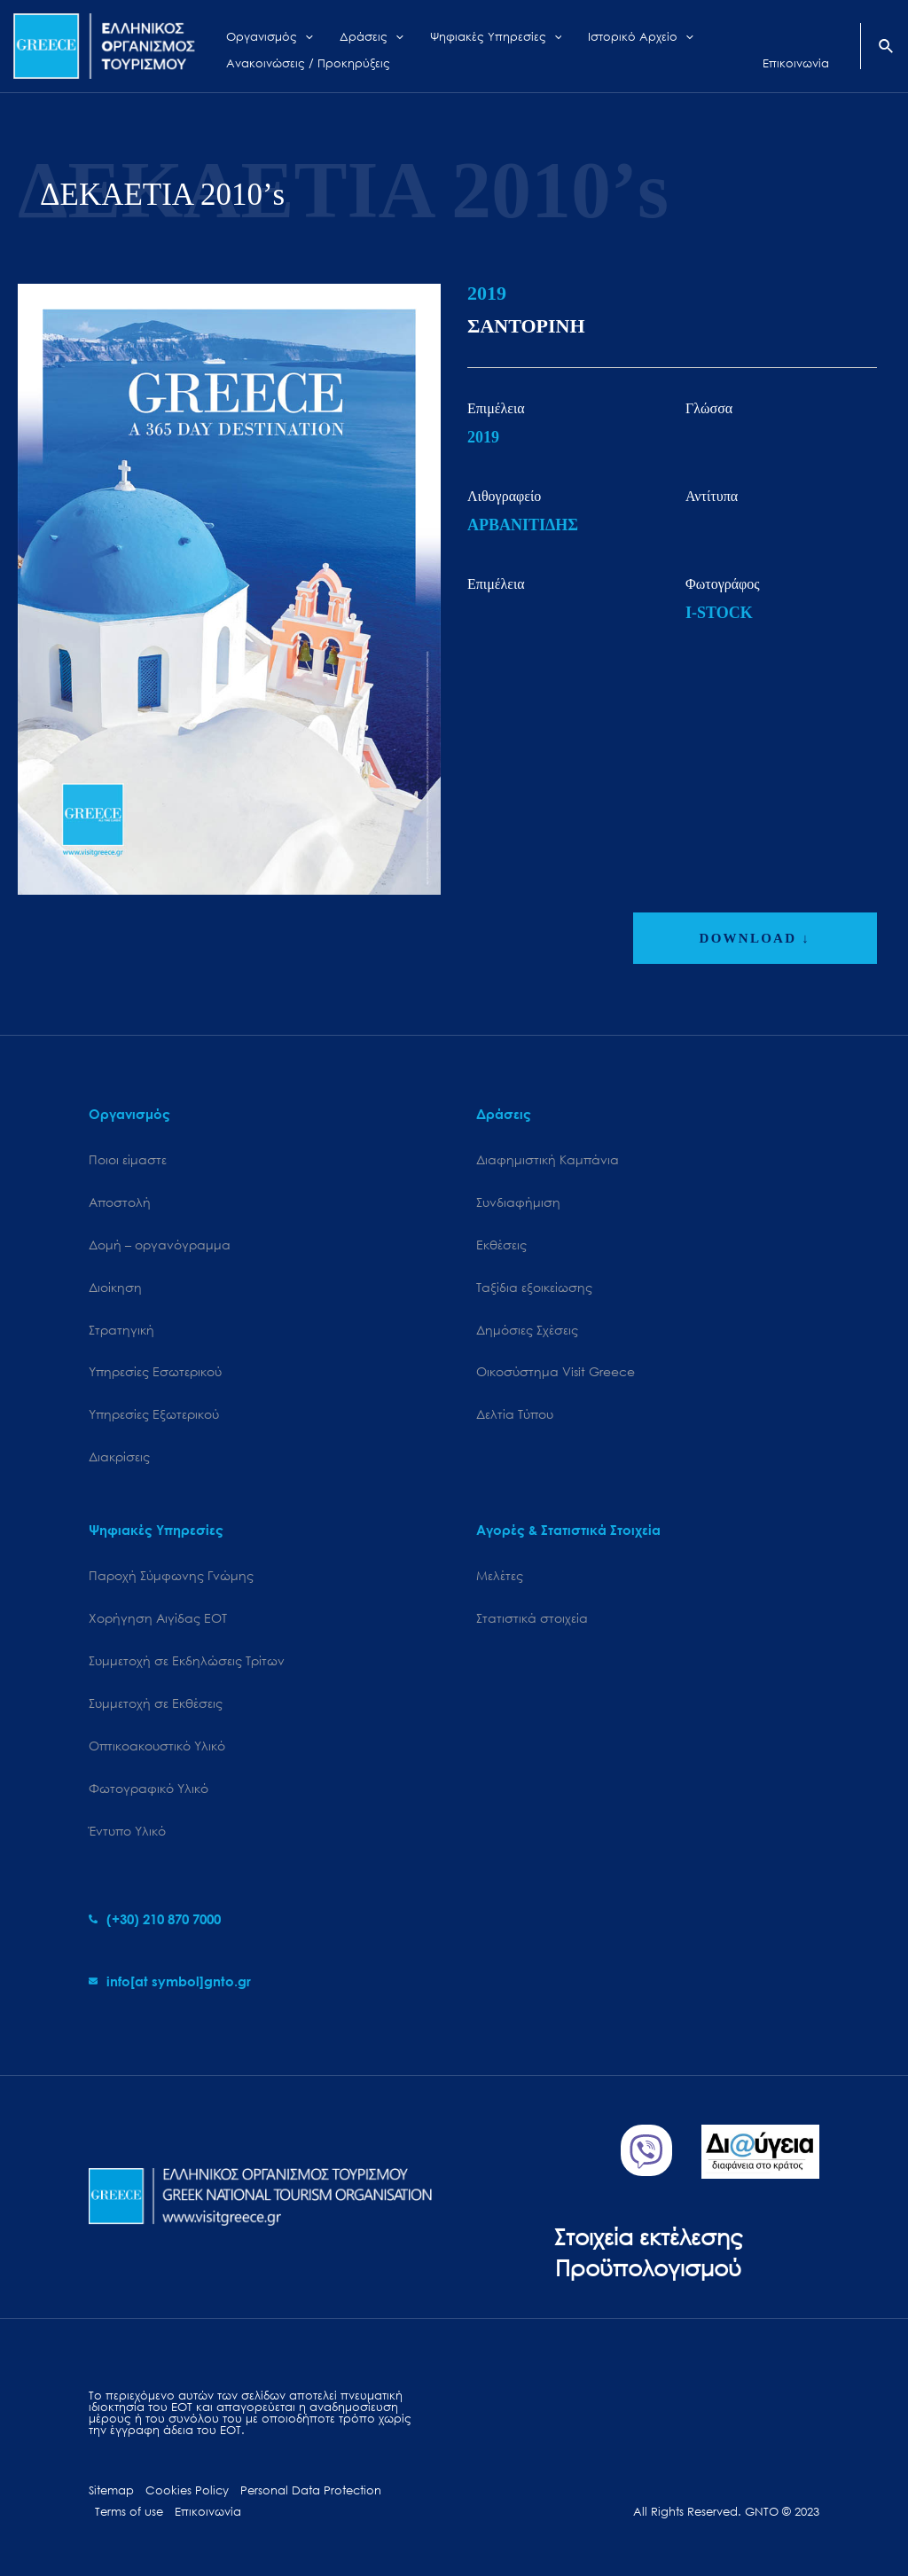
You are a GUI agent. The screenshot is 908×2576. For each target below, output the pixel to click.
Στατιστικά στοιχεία (532, 1617)
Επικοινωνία (208, 2511)
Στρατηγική (121, 1329)
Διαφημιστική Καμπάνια (547, 1159)
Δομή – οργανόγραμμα (160, 1244)
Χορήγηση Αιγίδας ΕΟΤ (158, 1617)
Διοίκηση (115, 1287)
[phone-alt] (155, 1919)
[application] (296, 33)
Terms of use (129, 2511)
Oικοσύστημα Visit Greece (555, 1371)
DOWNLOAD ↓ (755, 938)
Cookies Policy (187, 2490)
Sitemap (111, 2490)
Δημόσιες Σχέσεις (527, 1329)
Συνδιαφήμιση (518, 1202)
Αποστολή (120, 1202)
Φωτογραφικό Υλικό (148, 1788)
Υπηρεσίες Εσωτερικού (155, 1371)
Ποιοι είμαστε (128, 1159)
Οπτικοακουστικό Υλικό (157, 1745)
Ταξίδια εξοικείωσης (534, 1287)
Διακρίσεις (119, 1456)
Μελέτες (499, 1575)
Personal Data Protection (310, 2490)
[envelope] (170, 1981)
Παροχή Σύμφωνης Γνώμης (171, 1575)
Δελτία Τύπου (514, 1413)
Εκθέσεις (501, 1244)
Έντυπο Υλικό (127, 1830)
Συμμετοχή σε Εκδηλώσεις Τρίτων (187, 1660)
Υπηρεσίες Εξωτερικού (154, 1413)
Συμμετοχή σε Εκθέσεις (156, 1703)
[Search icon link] (887, 48)
